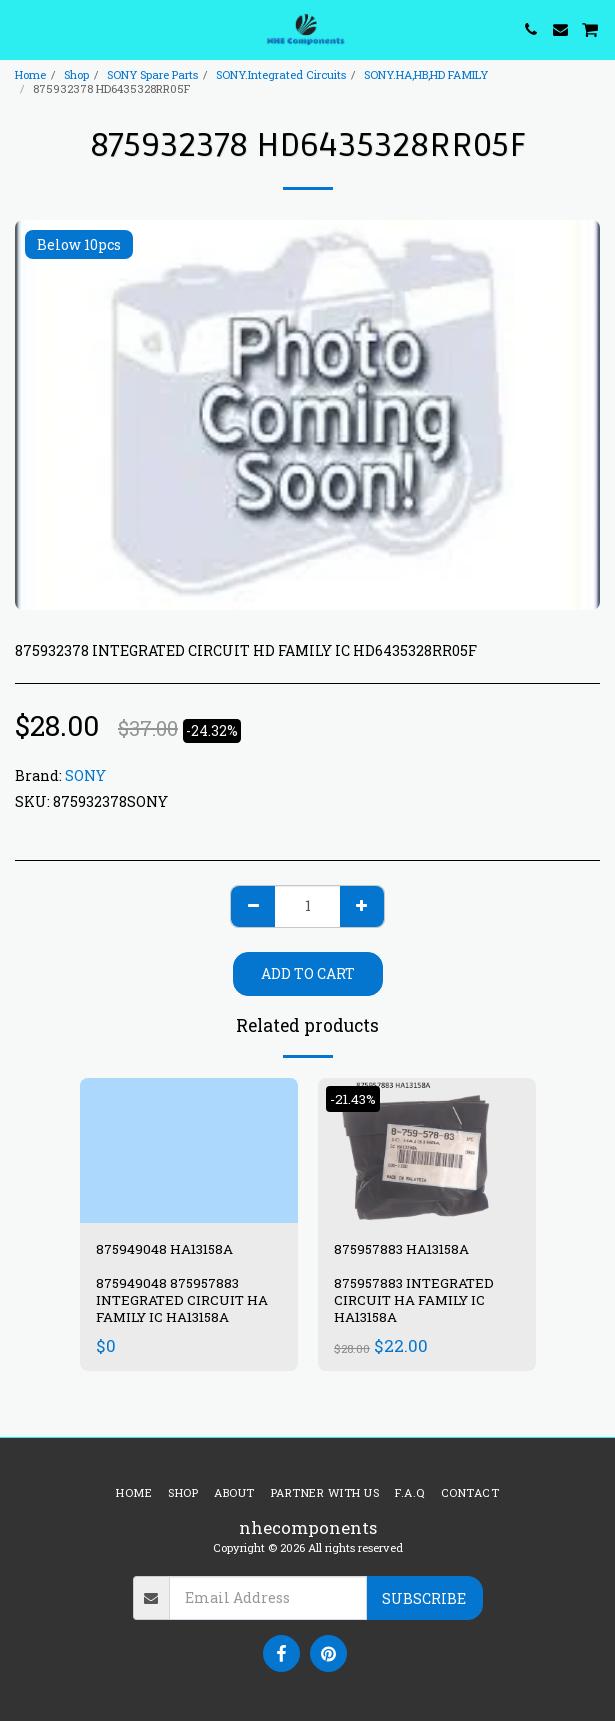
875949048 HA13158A (164, 1249)
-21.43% (353, 1099)
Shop (76, 74)
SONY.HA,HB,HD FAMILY (426, 74)
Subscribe (424, 1598)
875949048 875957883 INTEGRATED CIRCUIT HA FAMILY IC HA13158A (182, 1300)
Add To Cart (308, 973)
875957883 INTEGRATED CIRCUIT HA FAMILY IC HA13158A (414, 1300)
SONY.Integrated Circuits (281, 74)
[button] (22, 29)
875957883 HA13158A (401, 1249)
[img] (189, 1150)
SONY (85, 775)
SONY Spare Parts (152, 74)
